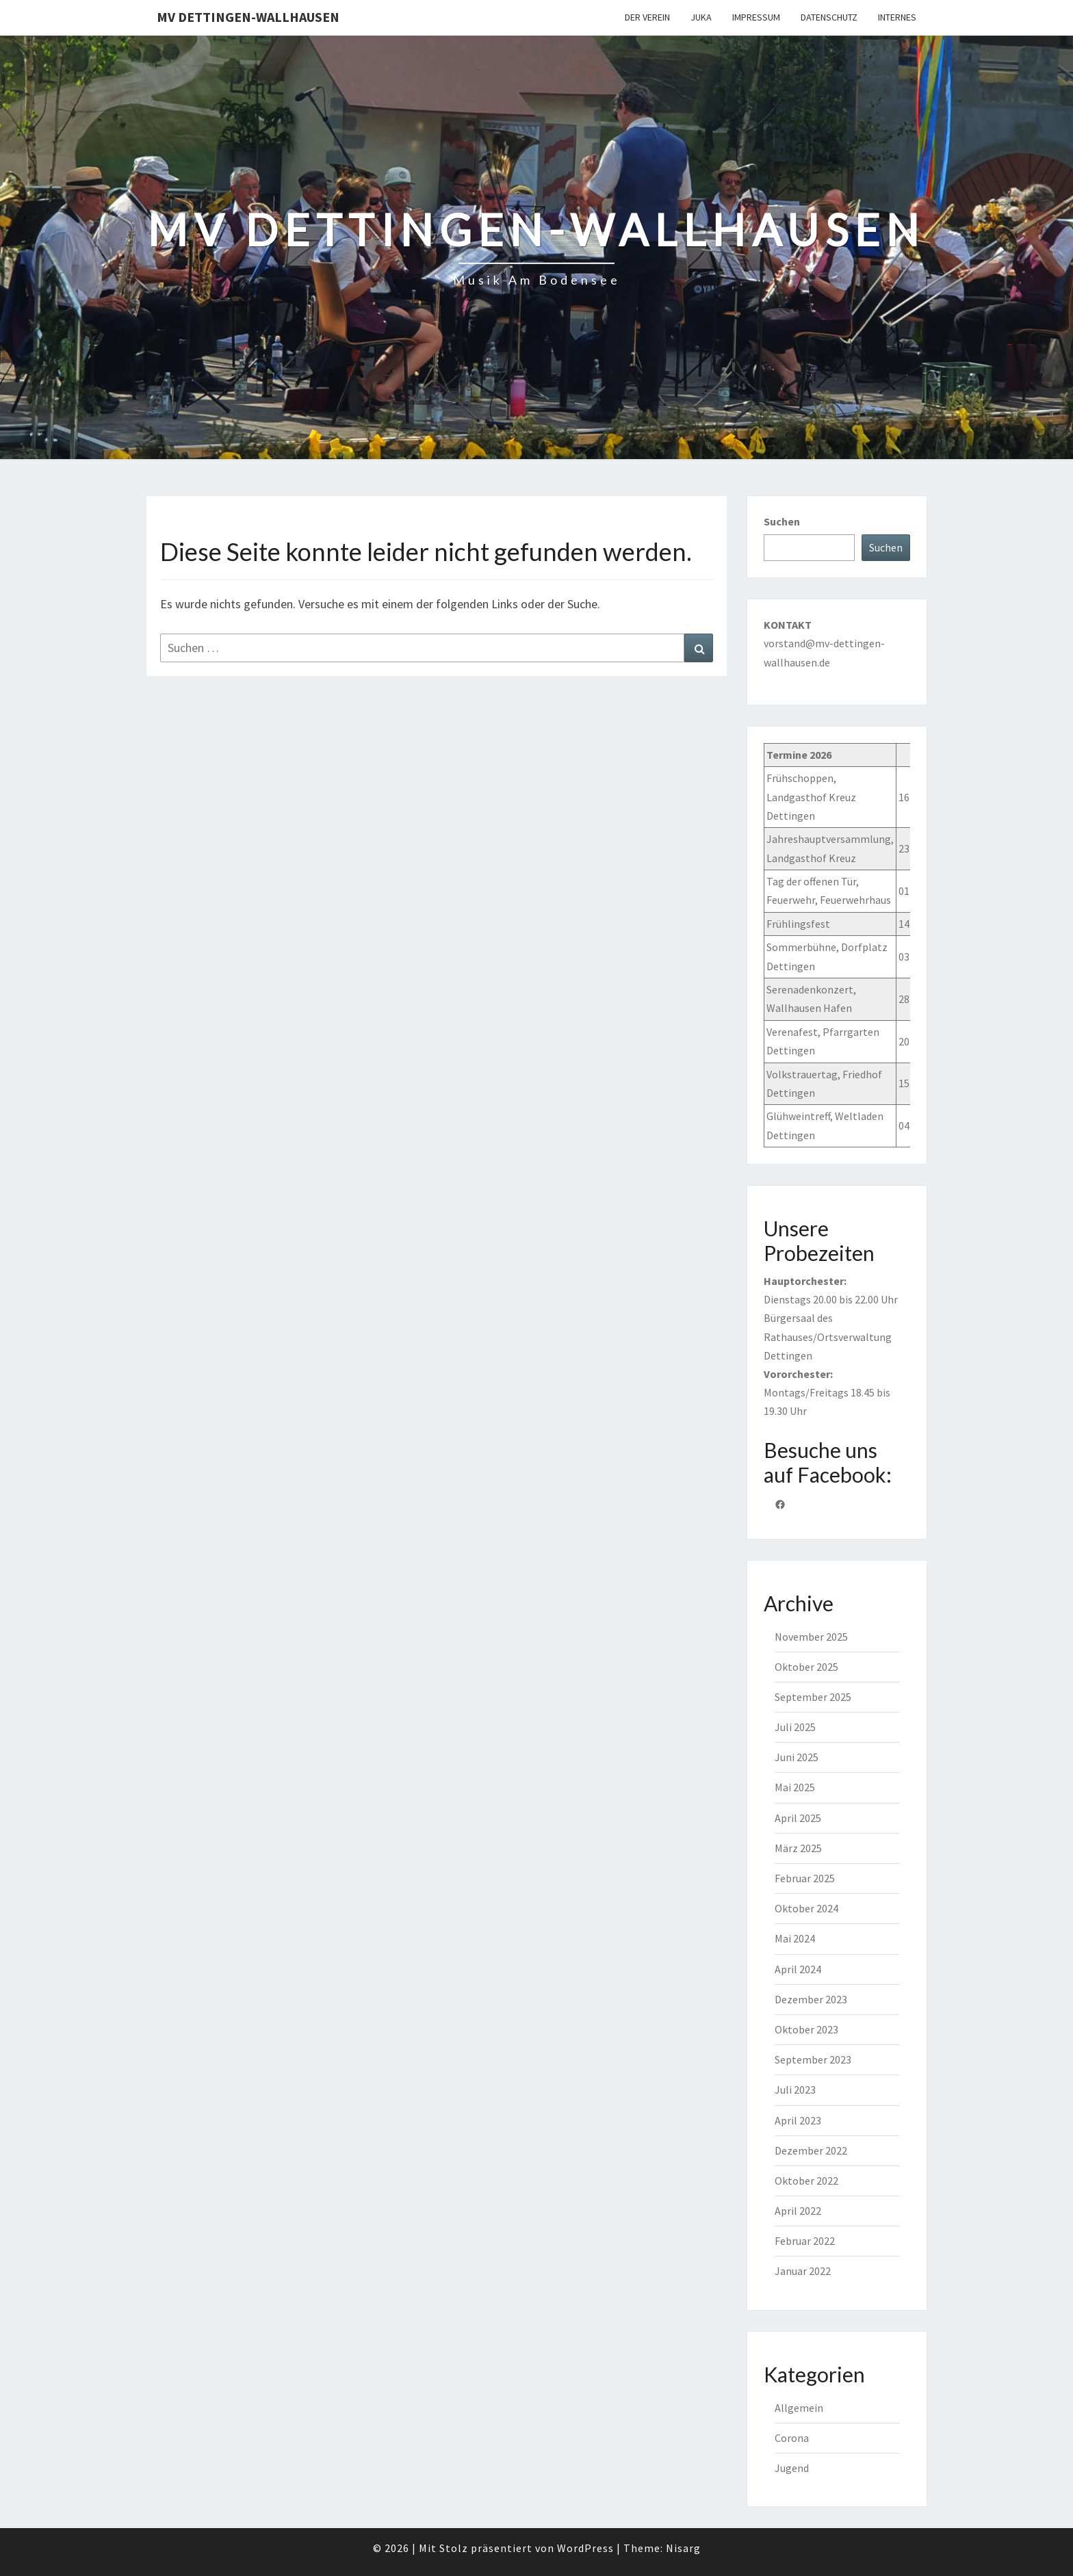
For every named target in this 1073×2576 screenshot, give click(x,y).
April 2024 (798, 1969)
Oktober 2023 (806, 2029)
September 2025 (813, 1697)
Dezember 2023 (811, 1999)
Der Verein (647, 17)
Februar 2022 (805, 2241)
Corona (792, 2438)
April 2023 (798, 2120)
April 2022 (798, 2210)
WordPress (585, 2548)
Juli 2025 (795, 1727)
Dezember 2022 (811, 2150)
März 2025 (798, 1848)
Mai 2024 (795, 1938)
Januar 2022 (803, 2271)
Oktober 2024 (806, 1908)
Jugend (792, 2468)
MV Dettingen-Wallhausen (248, 16)
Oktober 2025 (806, 1667)
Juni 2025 (796, 1757)
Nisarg (683, 2548)
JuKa (701, 17)
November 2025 (811, 1636)
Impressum (756, 17)
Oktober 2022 (806, 2180)
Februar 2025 (805, 1878)
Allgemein (799, 2408)
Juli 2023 (795, 2089)
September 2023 (813, 2059)
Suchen (782, 521)
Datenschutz (829, 17)
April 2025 (798, 1818)
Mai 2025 (795, 1787)
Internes (897, 17)
